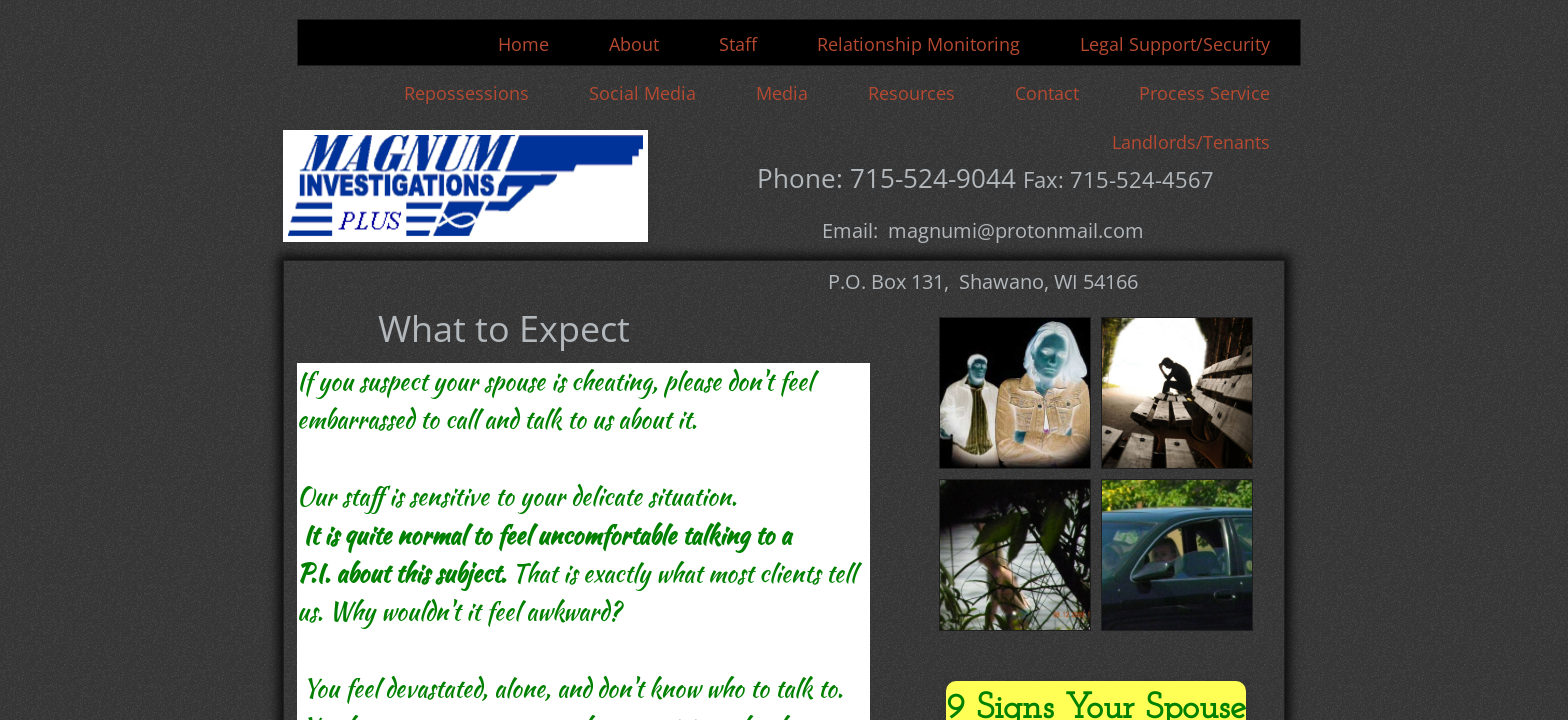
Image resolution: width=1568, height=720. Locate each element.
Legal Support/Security (1175, 44)
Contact (1047, 93)
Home (523, 44)
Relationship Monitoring (918, 44)
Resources (911, 93)
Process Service (1204, 93)
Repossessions (466, 93)
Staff (738, 44)
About (634, 44)
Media (782, 93)
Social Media (642, 93)
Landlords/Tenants (1191, 142)
